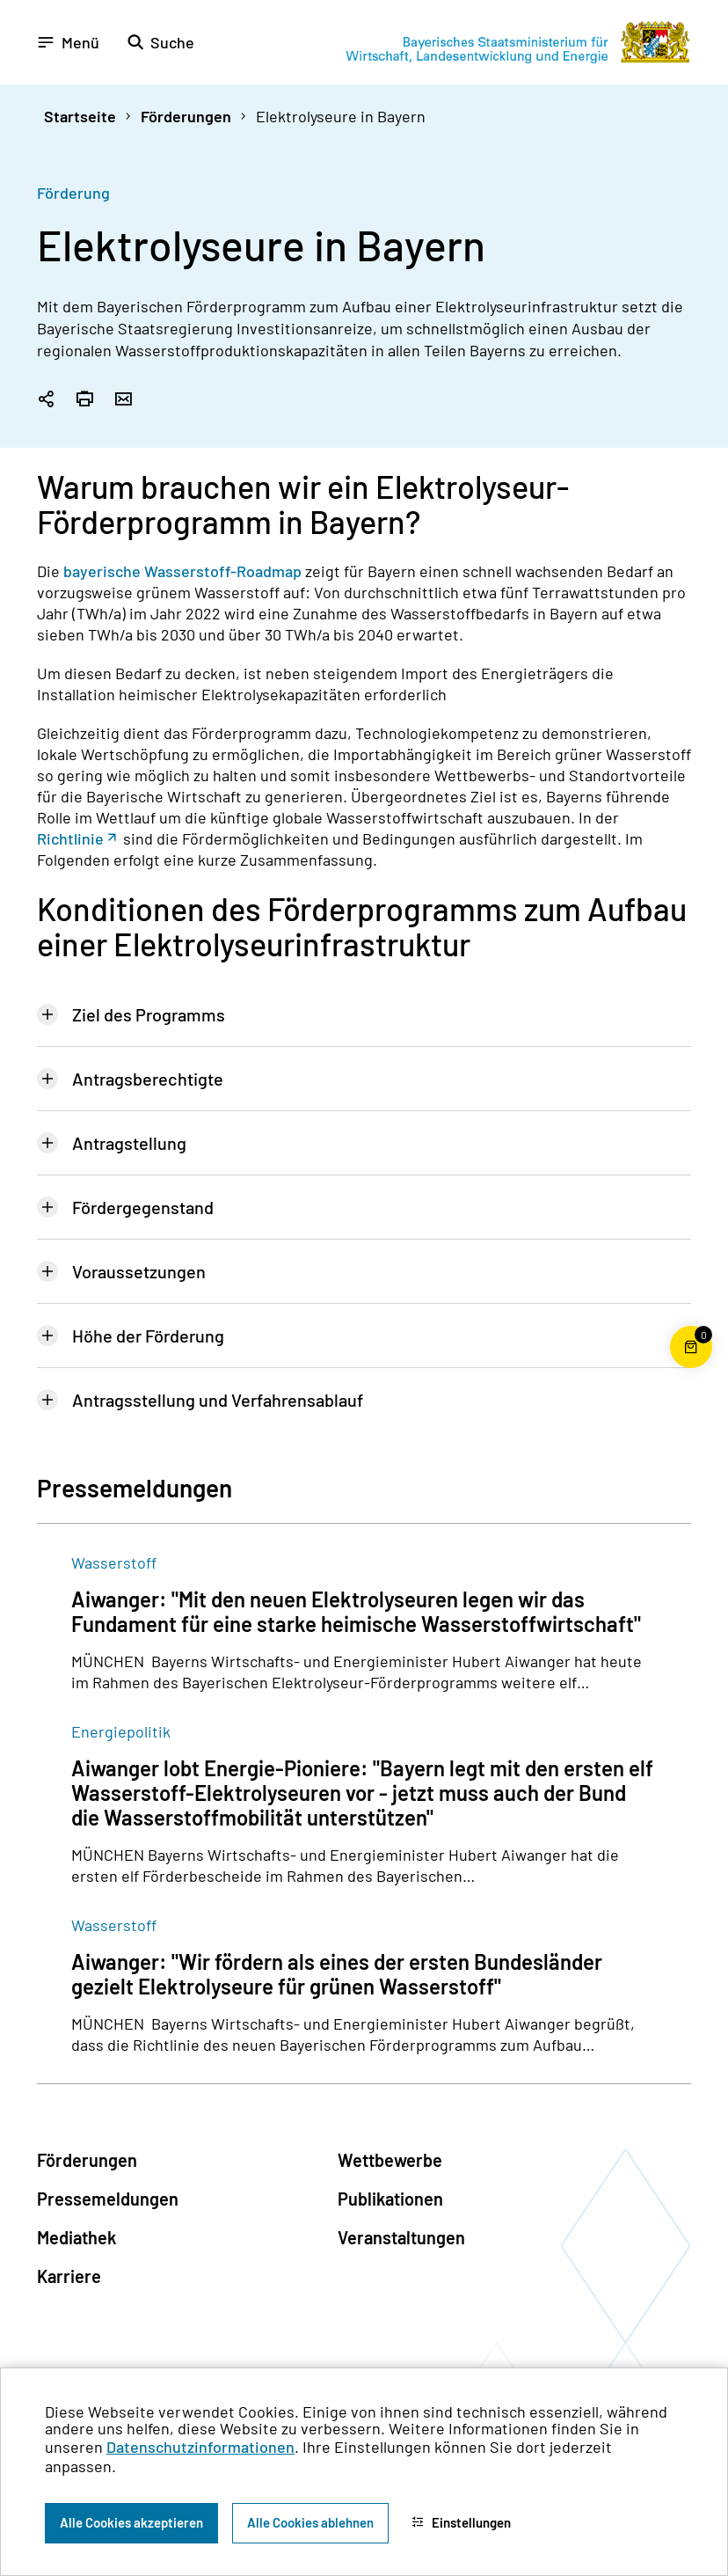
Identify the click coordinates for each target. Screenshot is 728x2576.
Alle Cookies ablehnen (310, 2522)
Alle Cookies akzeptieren (131, 2522)
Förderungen (186, 116)
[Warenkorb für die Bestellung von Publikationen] (691, 1368)
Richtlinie (70, 838)
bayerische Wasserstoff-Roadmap (182, 571)
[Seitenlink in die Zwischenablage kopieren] (46, 400)
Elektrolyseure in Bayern (341, 116)
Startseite (80, 116)
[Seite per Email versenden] (123, 400)
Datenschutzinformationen (200, 2446)
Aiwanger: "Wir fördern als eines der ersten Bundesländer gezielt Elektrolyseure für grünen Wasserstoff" (336, 1974)
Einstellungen (461, 2522)
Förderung (73, 192)
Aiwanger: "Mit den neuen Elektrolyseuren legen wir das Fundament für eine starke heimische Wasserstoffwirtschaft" (356, 1611)
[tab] (364, 1014)
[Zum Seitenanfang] (691, 1288)
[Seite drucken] (84, 400)
